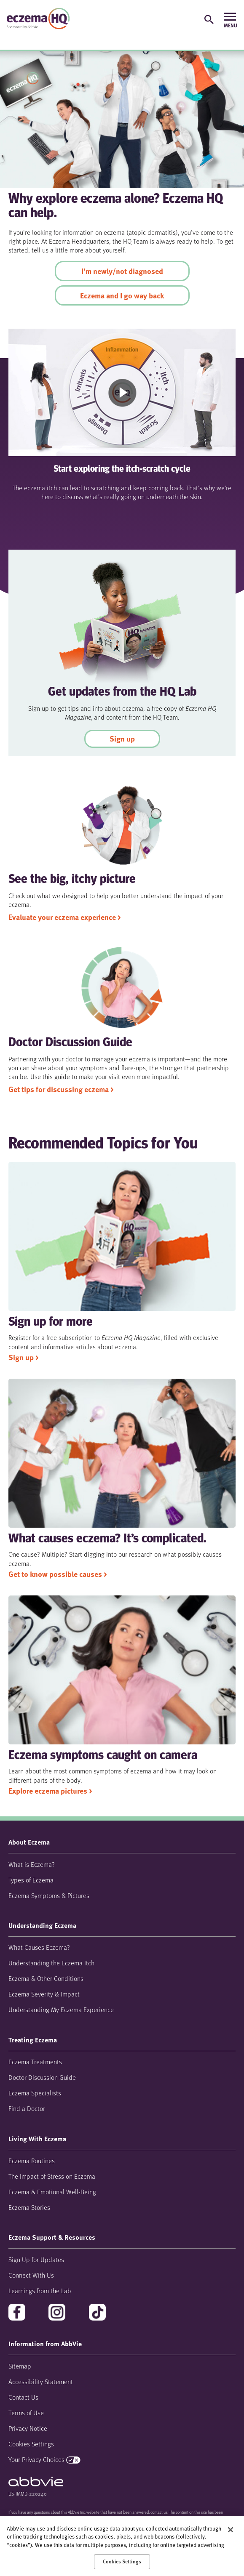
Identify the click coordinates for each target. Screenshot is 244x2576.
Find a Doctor (26, 2108)
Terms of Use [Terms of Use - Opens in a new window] (26, 2412)
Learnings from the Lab (39, 2290)
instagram (57, 2313)
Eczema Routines (31, 2160)
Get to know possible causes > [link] (57, 1574)
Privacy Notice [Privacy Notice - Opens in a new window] (27, 2428)
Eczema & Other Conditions (45, 1978)
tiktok (98, 2313)
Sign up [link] (122, 738)
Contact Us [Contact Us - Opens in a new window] (23, 2397)
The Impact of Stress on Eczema (51, 2176)
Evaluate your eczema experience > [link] (64, 917)
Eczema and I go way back (122, 295)
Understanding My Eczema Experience (61, 2009)
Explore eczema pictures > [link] (50, 1790)
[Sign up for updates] (187, 18)
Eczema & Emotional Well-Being (52, 2191)
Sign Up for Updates (36, 2259)
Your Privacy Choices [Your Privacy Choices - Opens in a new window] (36, 2459)
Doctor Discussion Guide (42, 2077)
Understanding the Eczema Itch (51, 1962)
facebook (17, 2313)
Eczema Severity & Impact (44, 1993)
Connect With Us (31, 2274)
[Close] (230, 2529)
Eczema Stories (29, 2207)
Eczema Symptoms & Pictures (48, 1895)
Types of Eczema (31, 1879)
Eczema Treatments (35, 2061)
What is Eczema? (31, 1864)
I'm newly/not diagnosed (122, 271)
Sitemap (19, 2365)
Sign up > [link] (23, 1357)
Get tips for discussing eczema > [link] (60, 1089)
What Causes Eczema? (39, 1947)
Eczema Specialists (34, 2092)
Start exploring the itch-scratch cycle (122, 469)
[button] (209, 19)
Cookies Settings (31, 2443)
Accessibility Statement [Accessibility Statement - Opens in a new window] (40, 2381)
